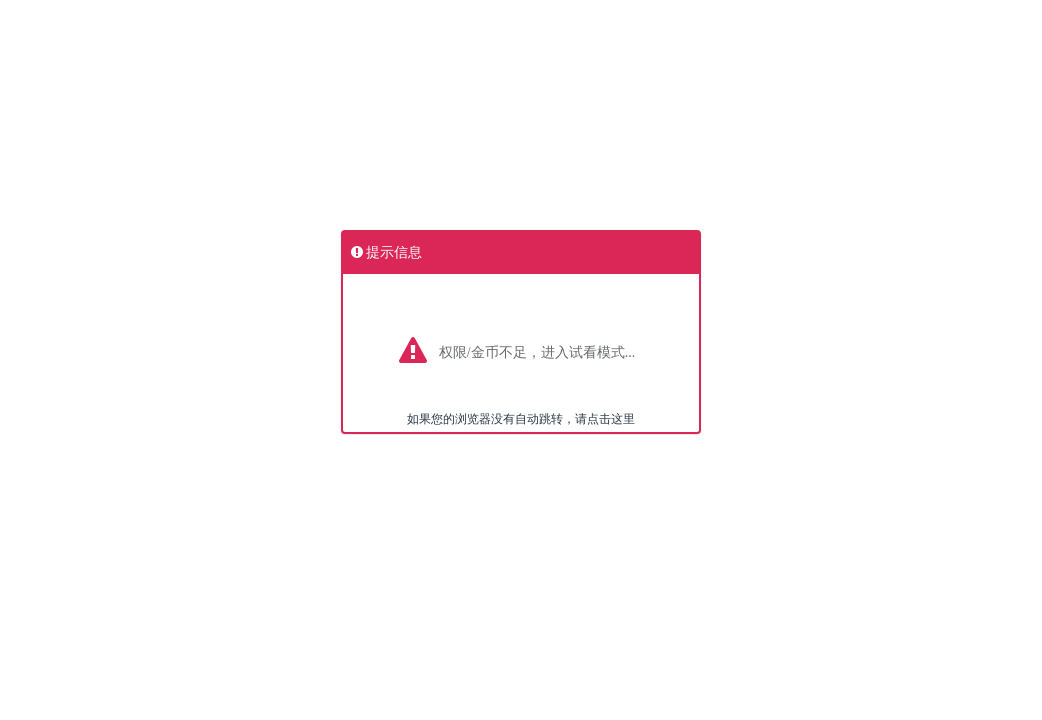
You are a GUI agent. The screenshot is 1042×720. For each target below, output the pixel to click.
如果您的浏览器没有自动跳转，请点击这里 (521, 419)
